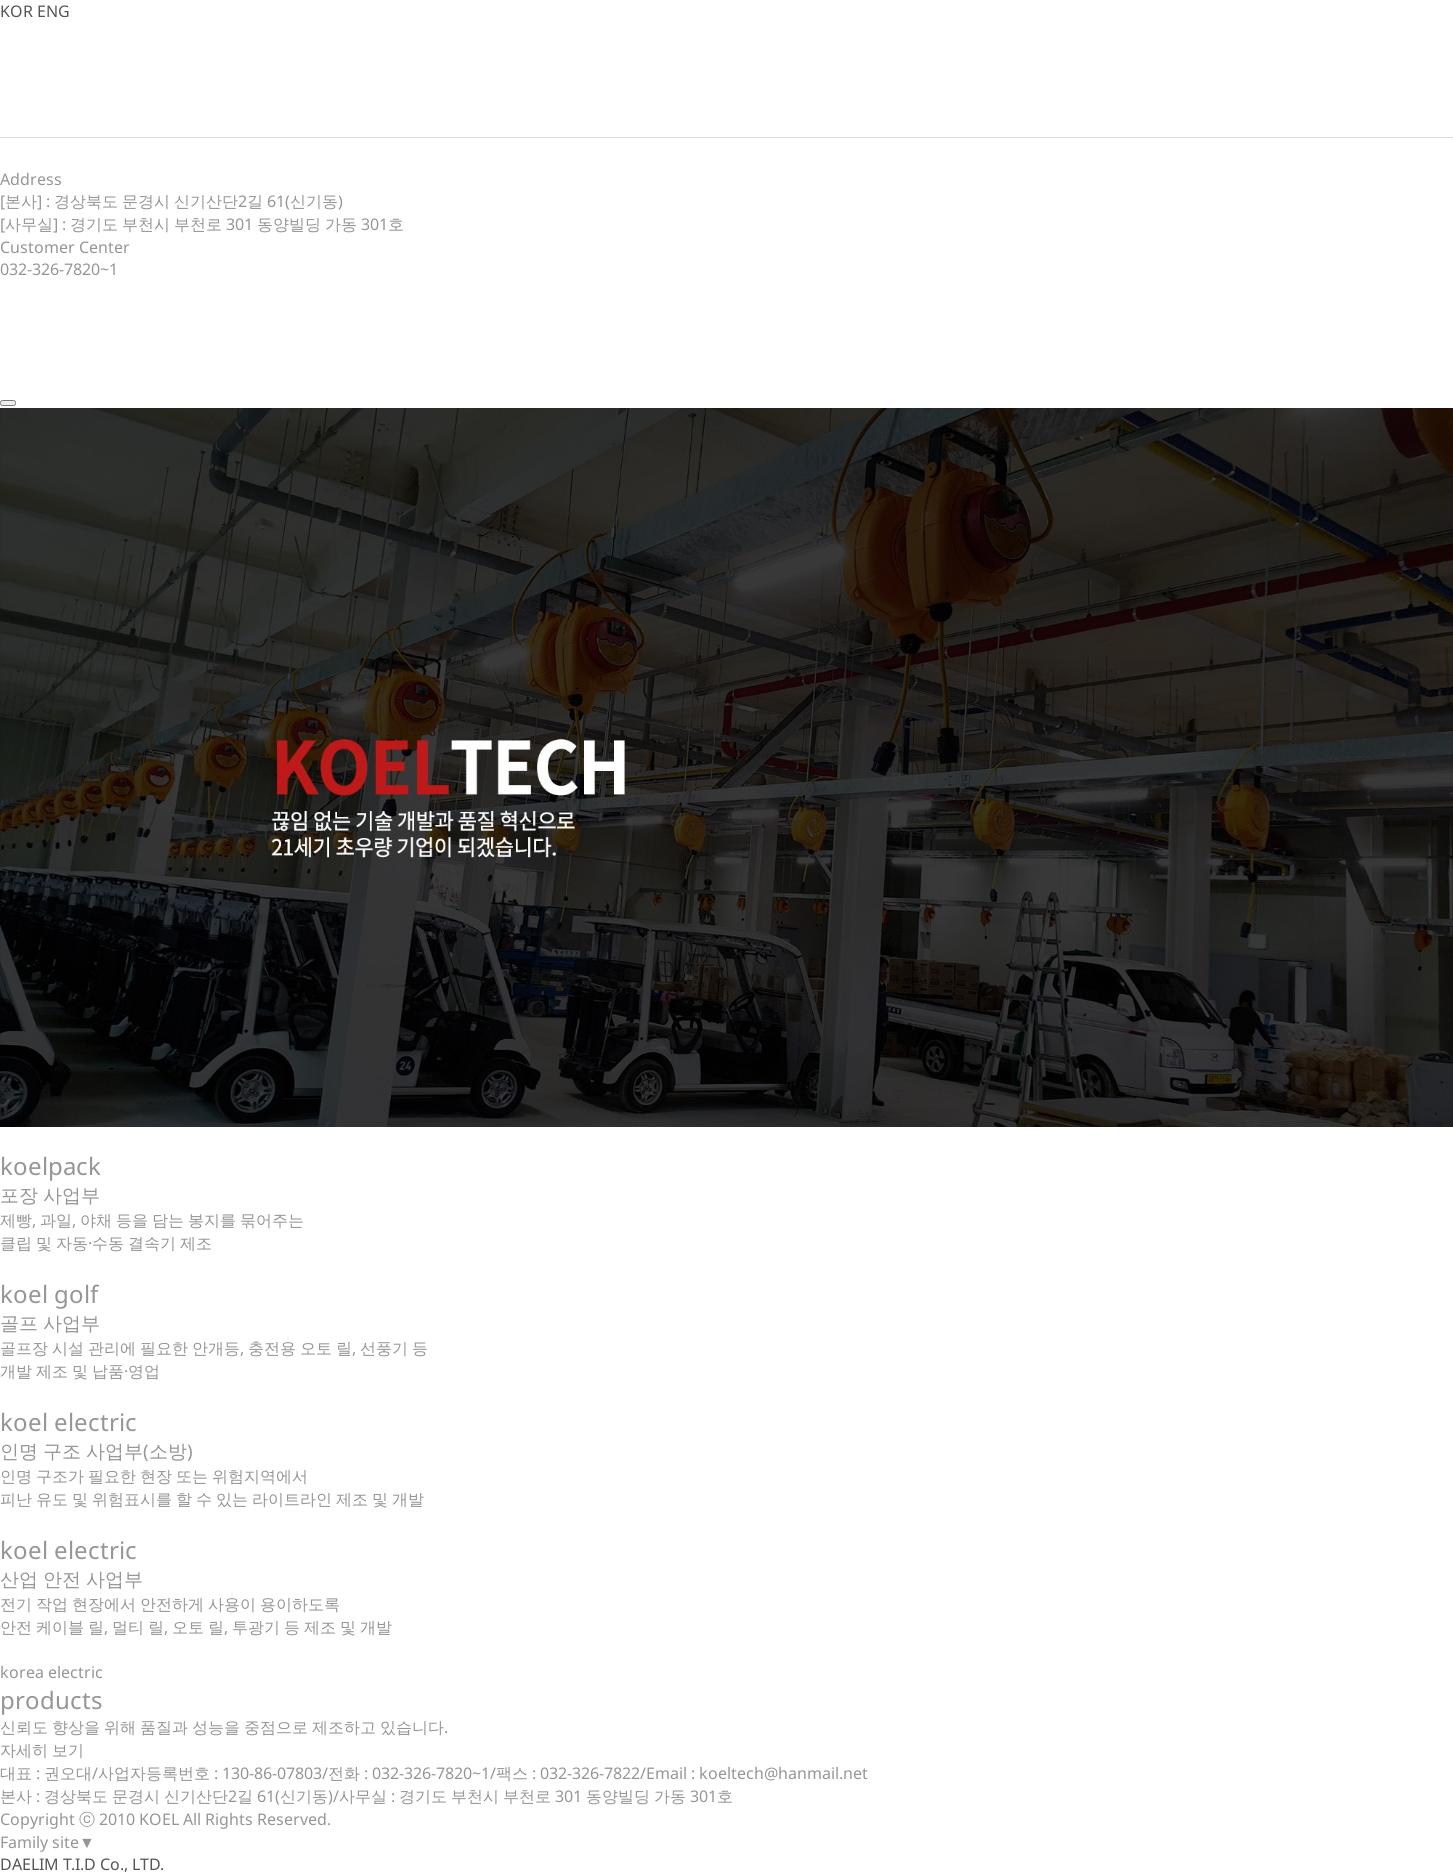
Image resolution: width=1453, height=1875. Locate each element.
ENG (53, 11)
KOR (16, 11)
